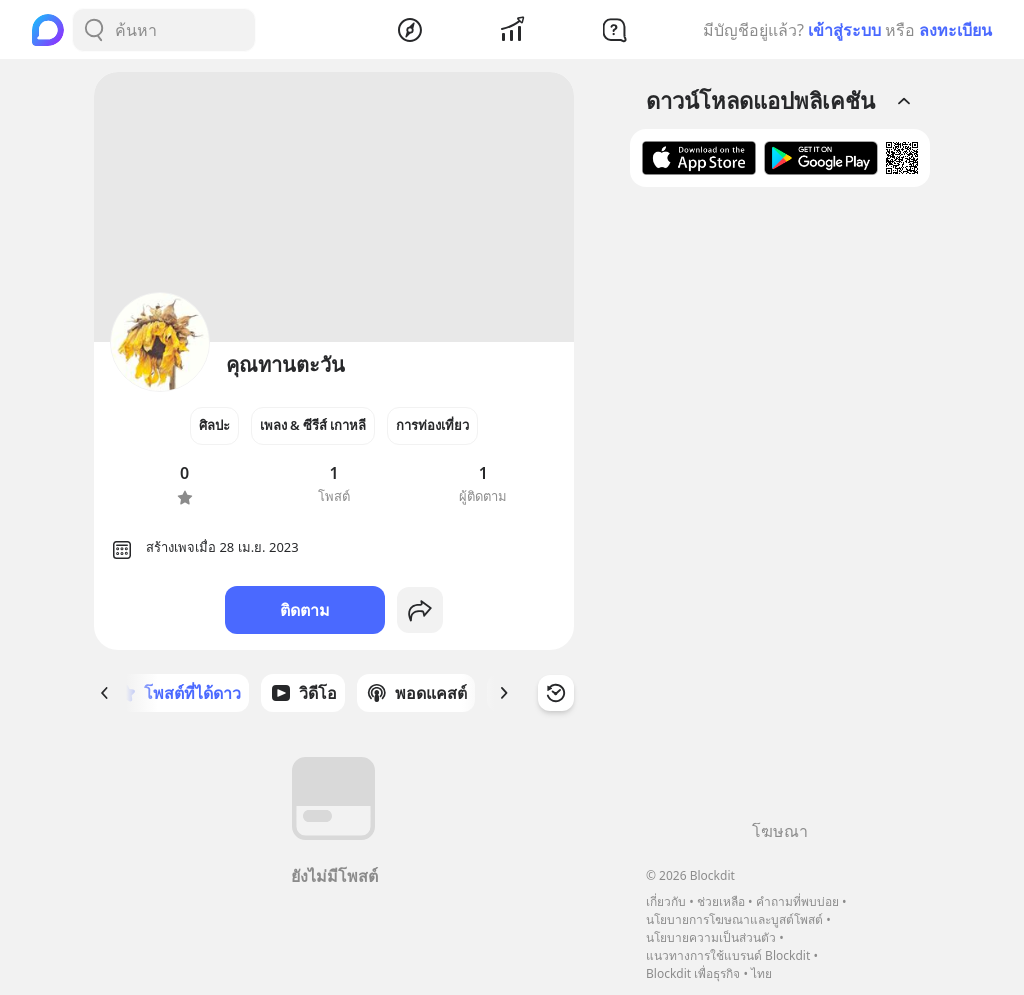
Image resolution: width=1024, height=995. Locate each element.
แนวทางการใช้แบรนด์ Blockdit (728, 955)
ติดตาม (305, 610)
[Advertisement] (780, 511)
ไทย (761, 973)
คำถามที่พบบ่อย (797, 901)
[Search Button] (94, 30)
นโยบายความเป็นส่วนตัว (711, 937)
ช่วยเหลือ (721, 901)
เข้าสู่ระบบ (844, 30)
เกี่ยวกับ (666, 901)
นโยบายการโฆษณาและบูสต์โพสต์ (734, 919)
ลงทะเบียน (955, 30)
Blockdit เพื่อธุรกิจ (693, 973)
